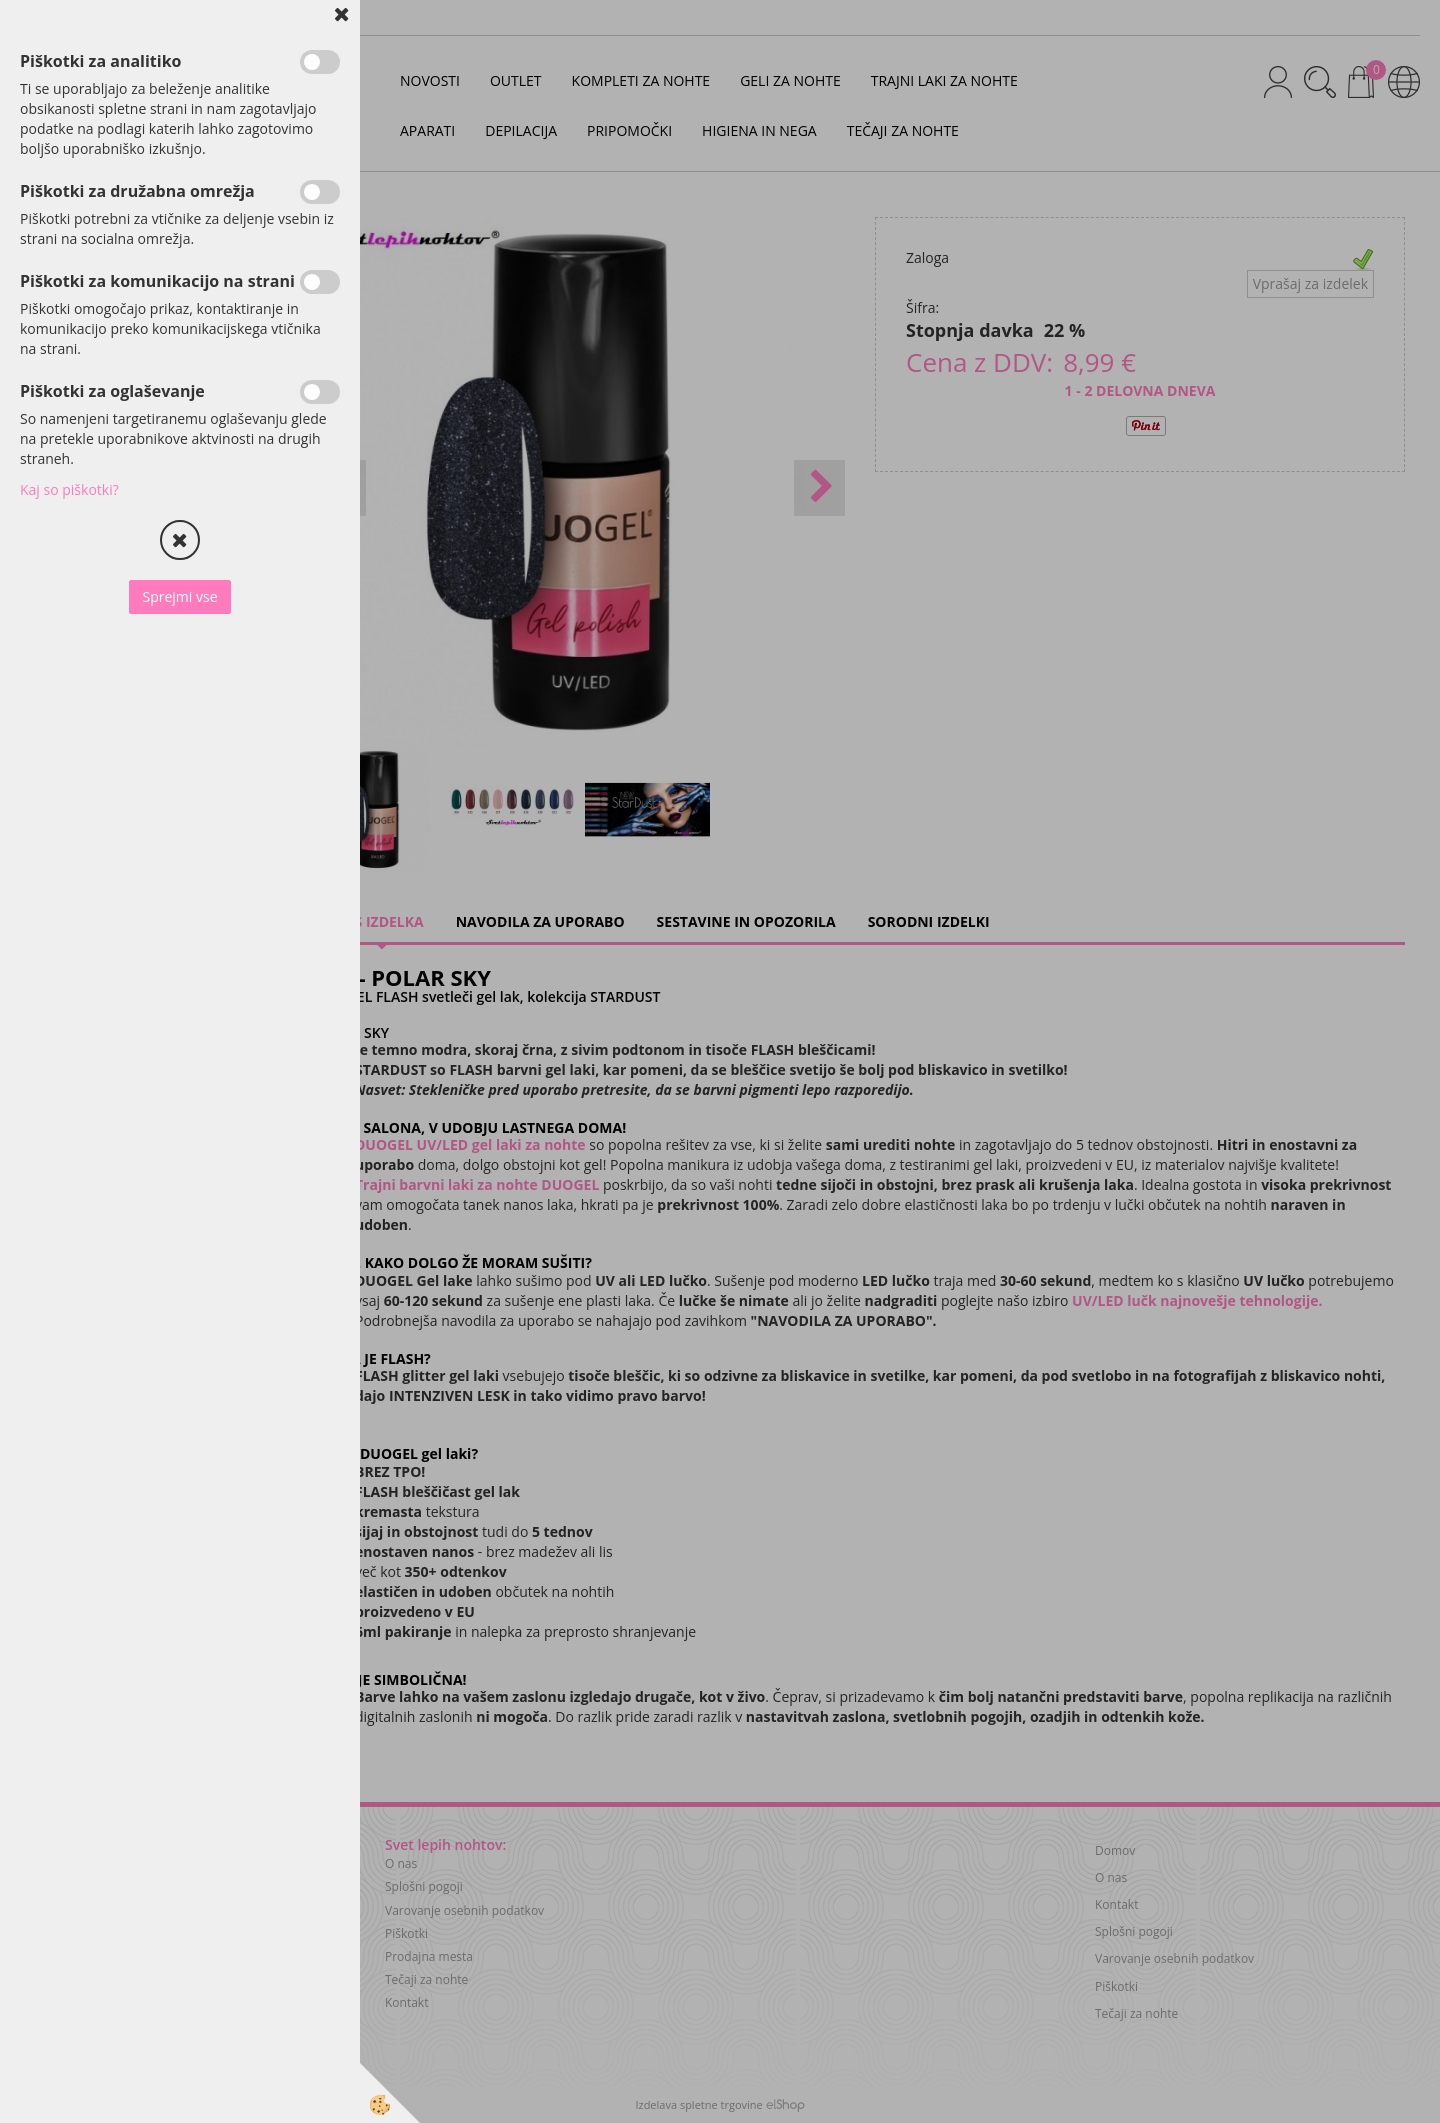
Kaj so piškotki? (69, 489)
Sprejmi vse (179, 596)
